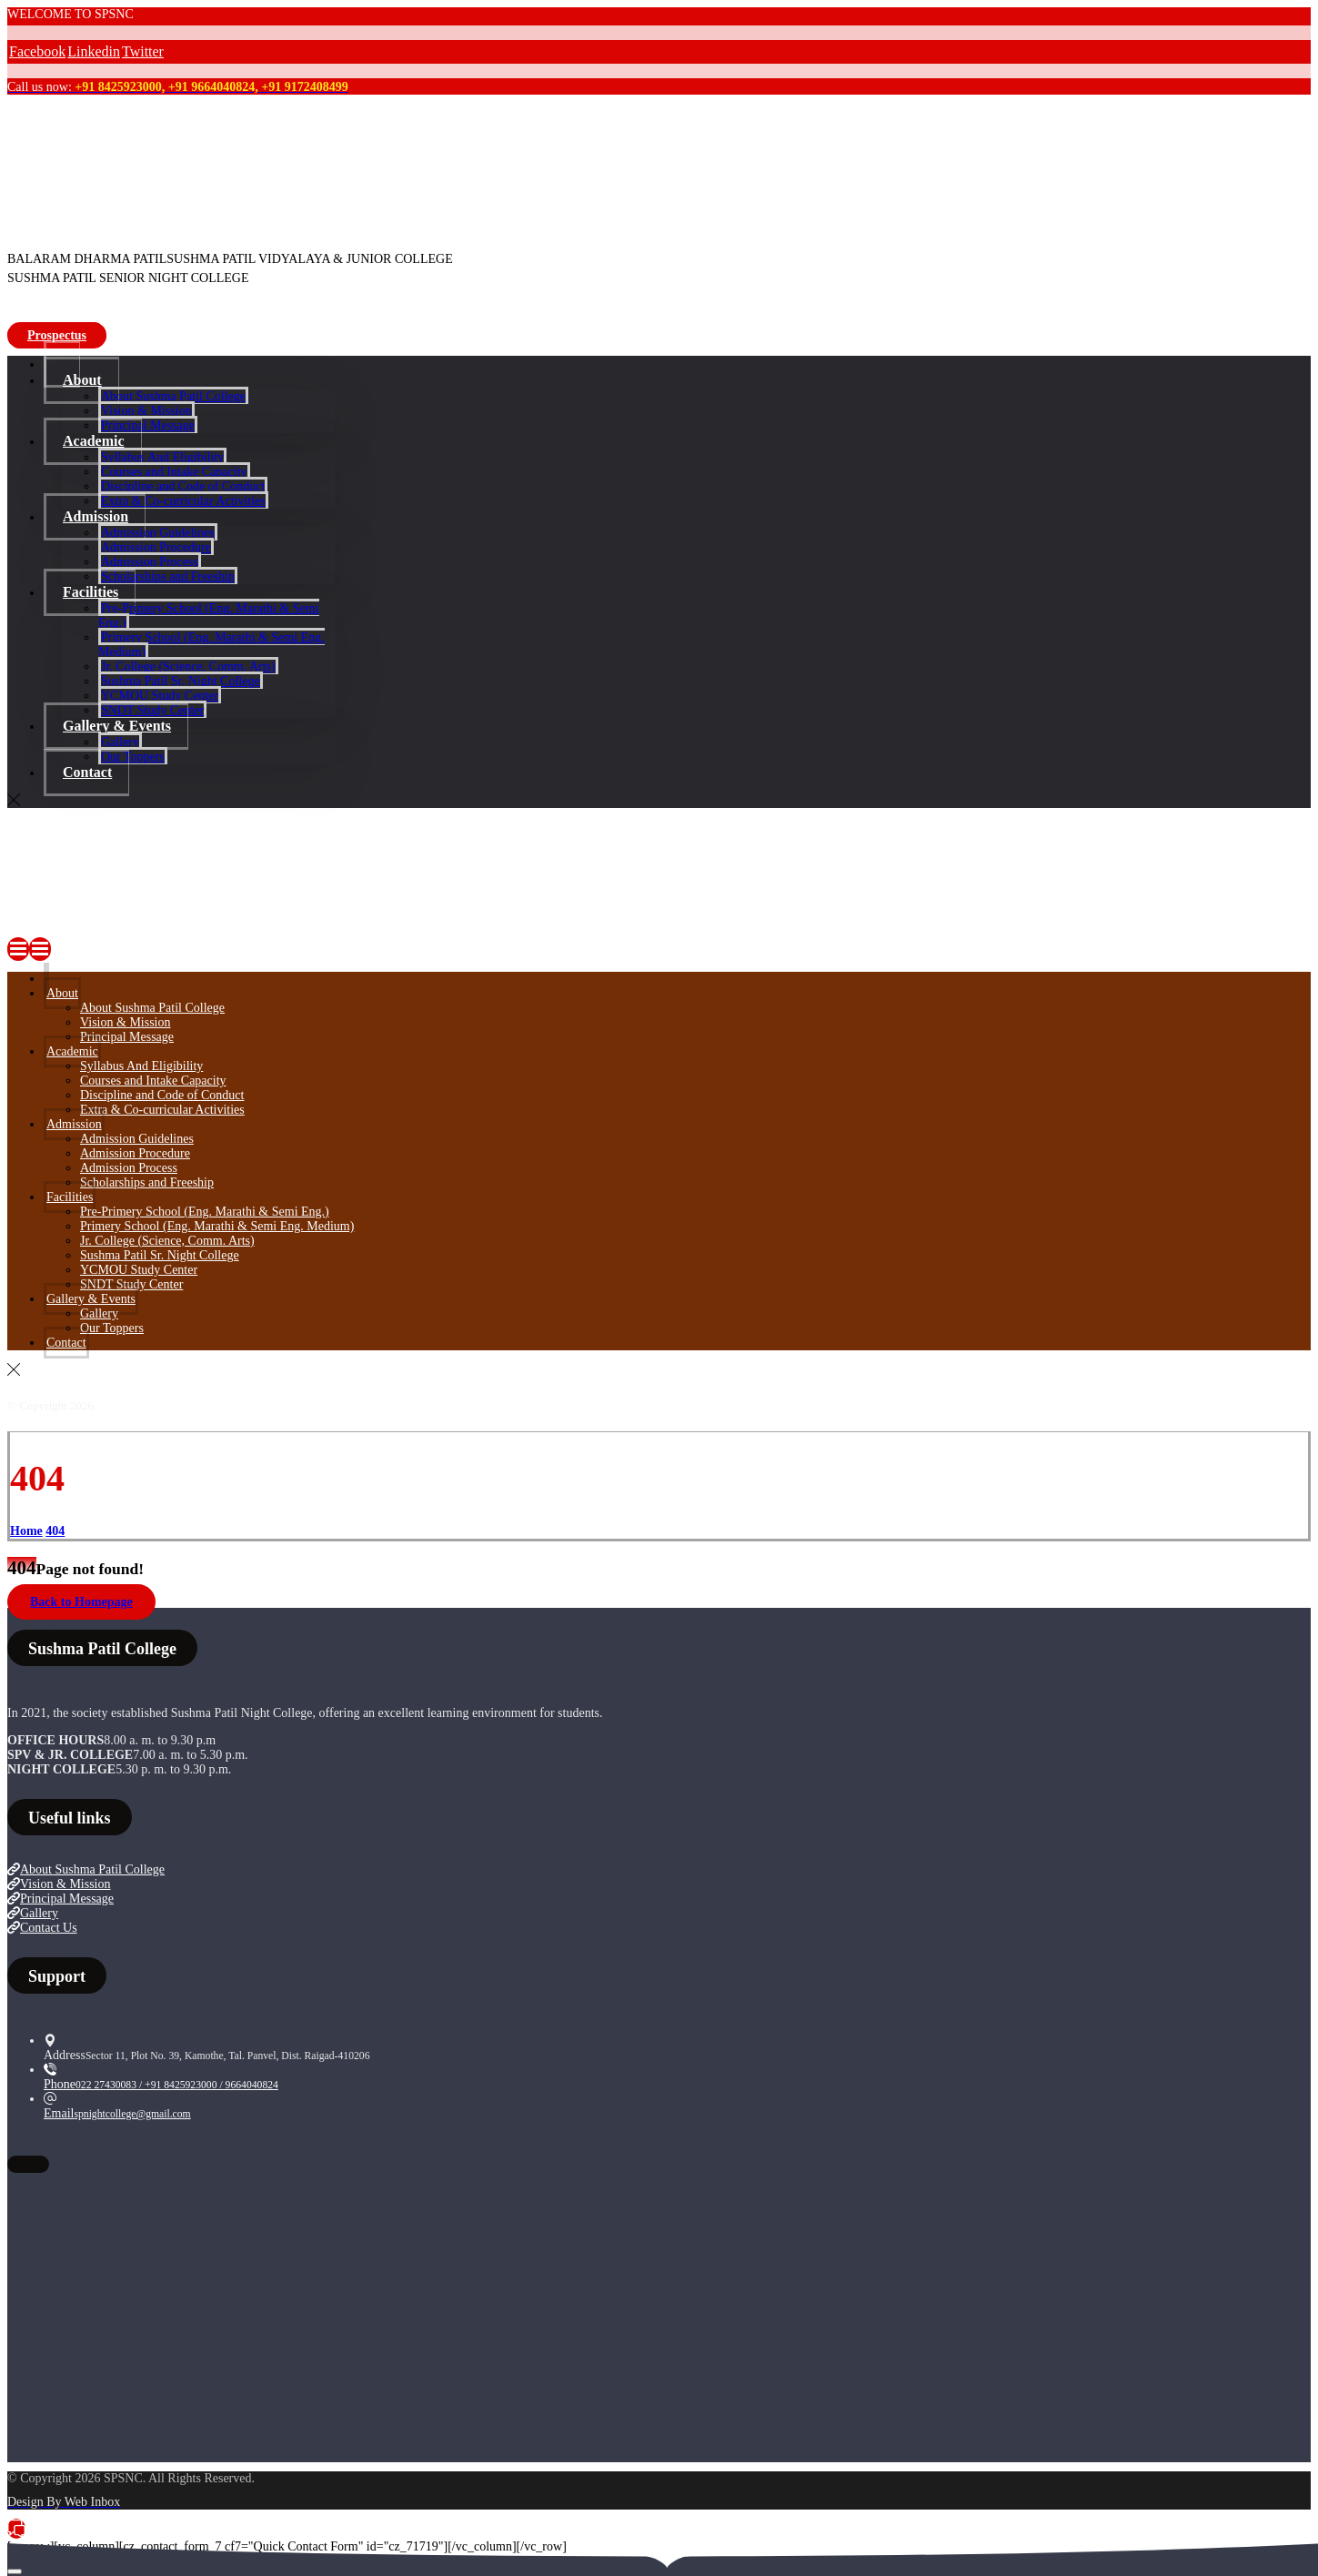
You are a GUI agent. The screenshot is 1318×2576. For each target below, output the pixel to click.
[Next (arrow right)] (14, 2571)
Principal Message (60, 1898)
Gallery (32, 1913)
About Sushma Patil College (86, 1869)
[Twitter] (143, 51)
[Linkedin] (93, 51)
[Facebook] (37, 51)
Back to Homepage (81, 1602)
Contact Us (42, 1928)
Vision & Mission (59, 1884)
